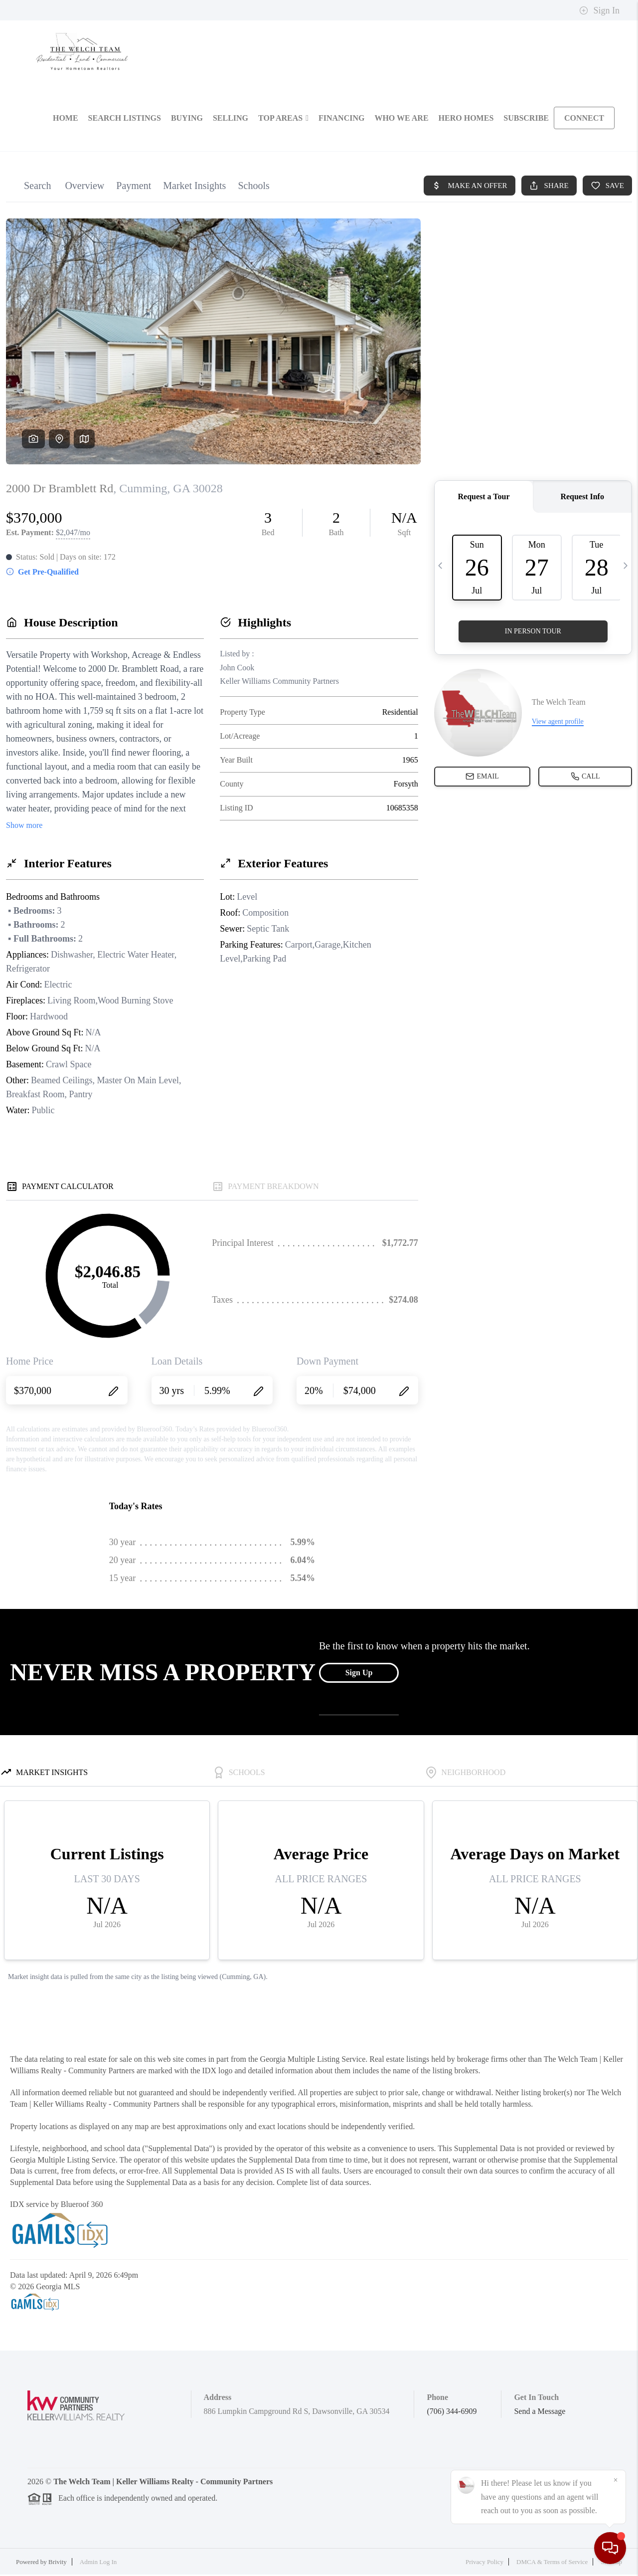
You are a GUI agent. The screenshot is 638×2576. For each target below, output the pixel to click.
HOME (65, 120)
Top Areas (283, 120)
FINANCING (341, 120)
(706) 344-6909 (452, 2412)
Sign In (599, 10)
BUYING (187, 120)
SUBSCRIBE (526, 120)
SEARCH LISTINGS (124, 120)
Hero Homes (466, 120)
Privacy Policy (484, 2564)
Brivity (57, 2564)
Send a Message (539, 2412)
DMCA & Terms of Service (552, 2564)
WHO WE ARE (401, 120)
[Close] (616, 2480)
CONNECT (584, 120)
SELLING (230, 120)
